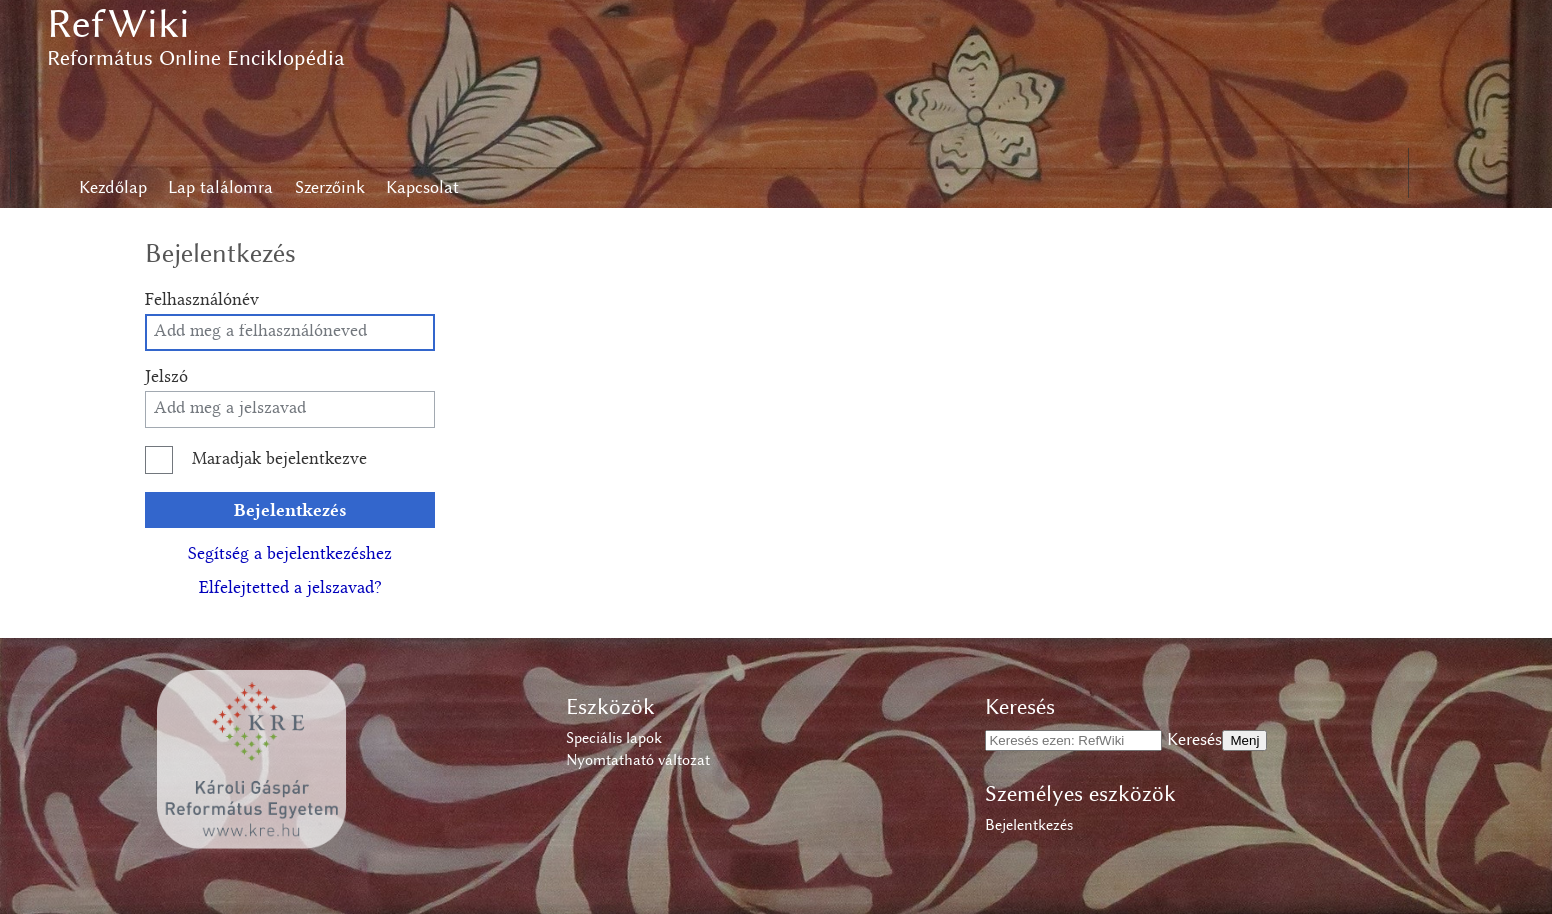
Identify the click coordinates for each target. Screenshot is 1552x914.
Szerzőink (330, 187)
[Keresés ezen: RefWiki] (1073, 740)
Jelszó (166, 378)
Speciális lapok (614, 738)
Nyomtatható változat (638, 760)
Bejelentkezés (290, 509)
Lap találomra (220, 187)
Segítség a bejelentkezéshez (290, 555)
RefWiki (118, 23)
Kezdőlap (113, 187)
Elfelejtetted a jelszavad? (290, 589)
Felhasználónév (202, 301)
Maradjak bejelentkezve (279, 460)
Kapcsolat (422, 187)
